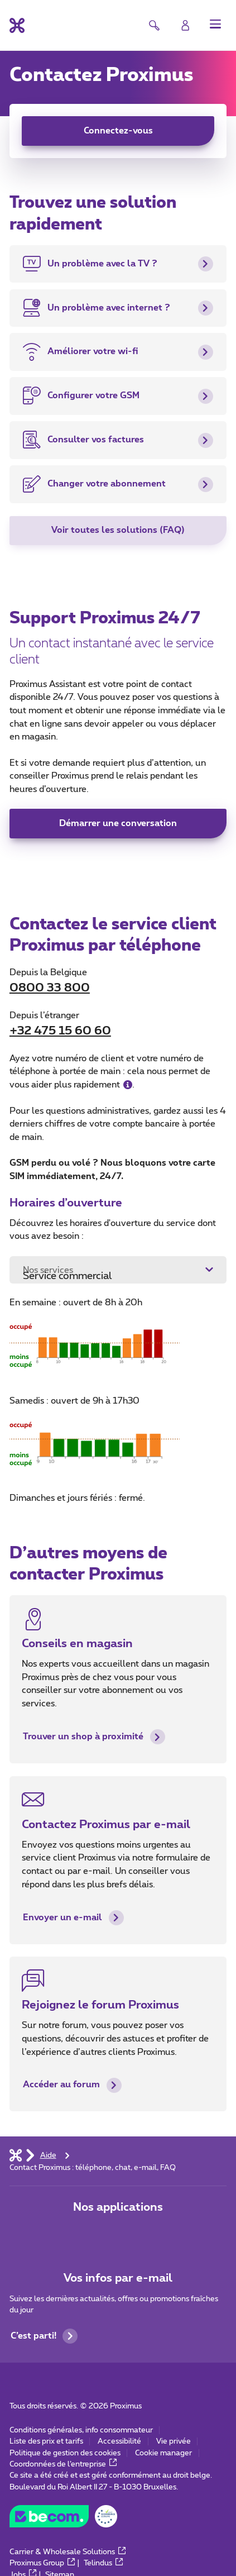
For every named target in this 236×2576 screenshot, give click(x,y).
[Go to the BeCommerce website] (63, 2519)
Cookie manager (163, 2453)
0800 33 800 (49, 988)
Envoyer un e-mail (73, 1917)
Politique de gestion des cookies (65, 2453)
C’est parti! (44, 2336)
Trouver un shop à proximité (94, 1736)
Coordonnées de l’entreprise (63, 2464)
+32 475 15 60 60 (60, 1031)
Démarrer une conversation (118, 823)
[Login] (185, 25)
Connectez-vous (118, 130)
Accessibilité (119, 2441)
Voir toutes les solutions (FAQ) (118, 530)
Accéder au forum (72, 2085)
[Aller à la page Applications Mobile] (82, 2233)
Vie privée (173, 2441)
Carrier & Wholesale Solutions (67, 2552)
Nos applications (118, 2207)
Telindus (103, 2563)
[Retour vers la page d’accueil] (17, 25)
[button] (215, 24)
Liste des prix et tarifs (46, 2441)
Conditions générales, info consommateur (81, 2430)
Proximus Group (42, 2563)
